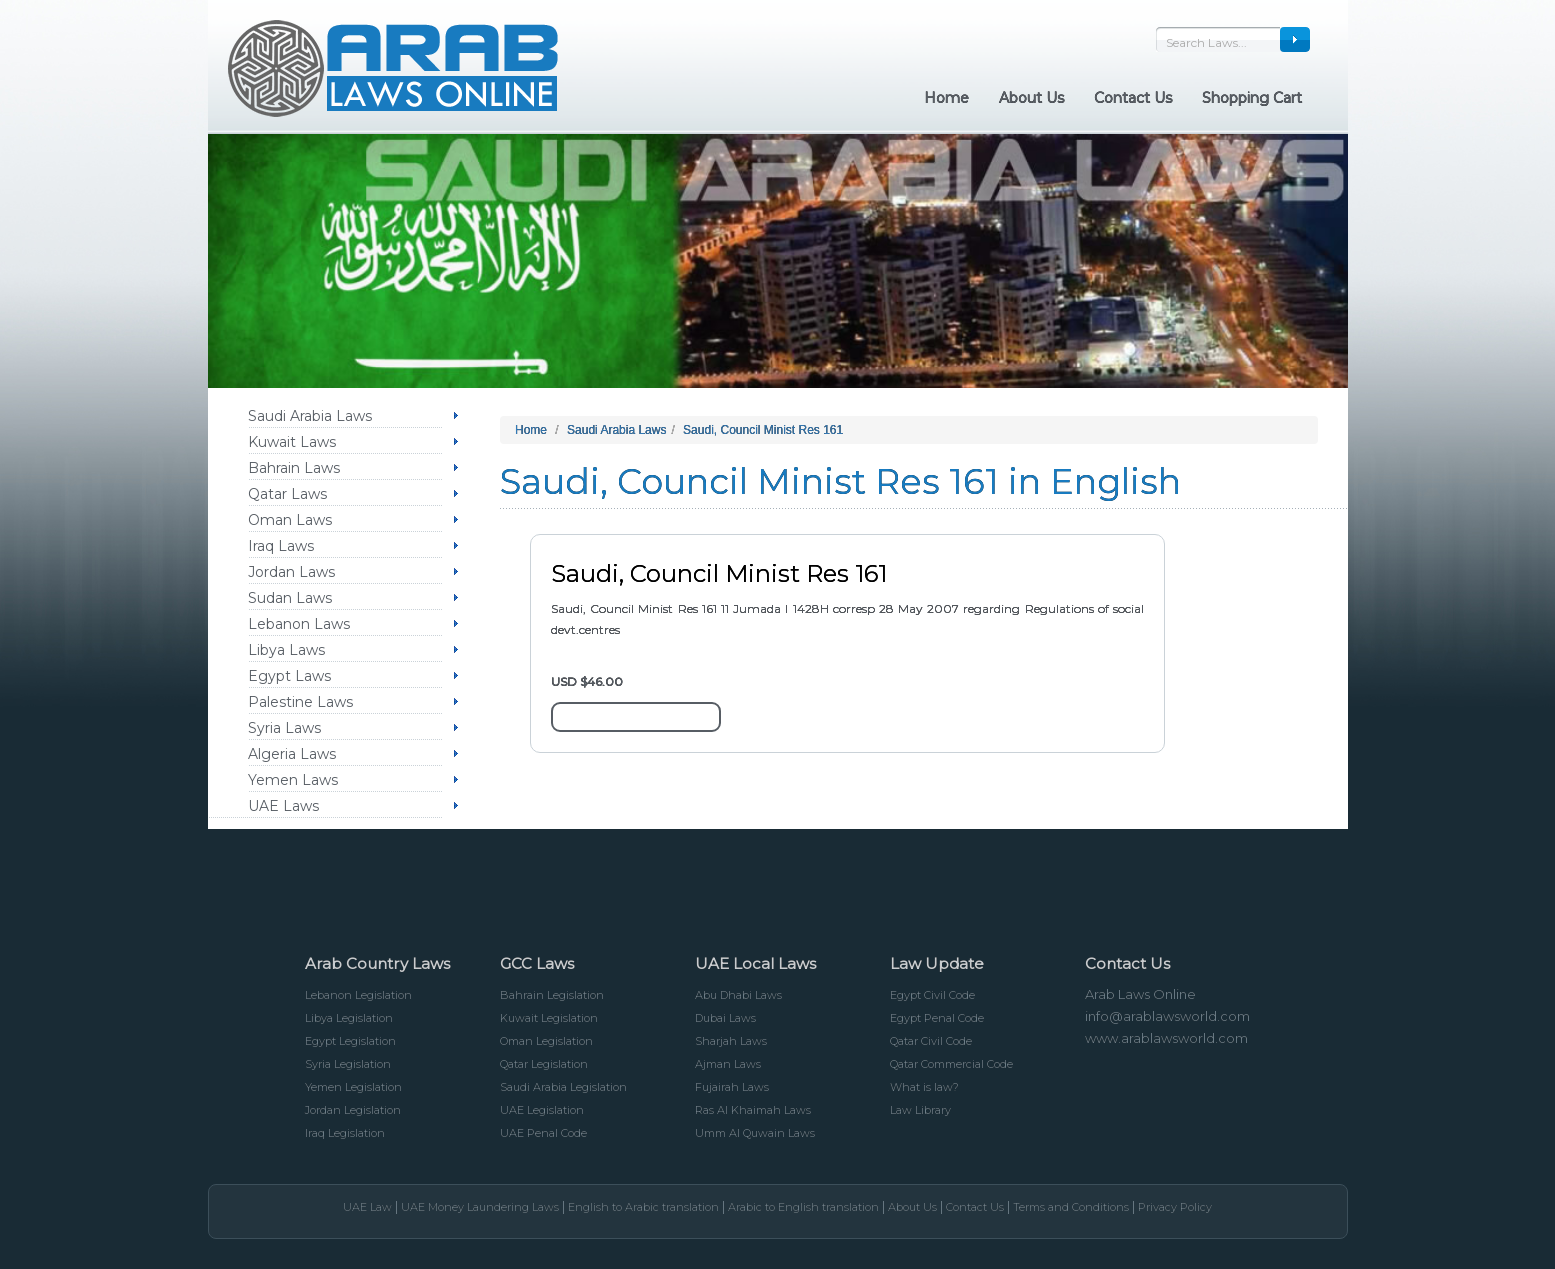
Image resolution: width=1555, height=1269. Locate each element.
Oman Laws (290, 520)
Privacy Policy (1175, 1207)
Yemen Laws (293, 780)
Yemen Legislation (353, 1087)
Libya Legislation (349, 1018)
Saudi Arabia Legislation (563, 1087)
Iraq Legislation (345, 1133)
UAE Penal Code (543, 1133)
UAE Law (367, 1207)
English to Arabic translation (643, 1207)
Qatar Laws (287, 494)
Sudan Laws (290, 598)
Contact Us (975, 1207)
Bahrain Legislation (552, 995)
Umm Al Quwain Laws (755, 1133)
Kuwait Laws (292, 442)
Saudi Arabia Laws (310, 416)
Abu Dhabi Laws (738, 995)
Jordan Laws (291, 572)
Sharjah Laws (731, 1041)
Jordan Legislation (353, 1110)
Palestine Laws (300, 702)
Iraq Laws (281, 546)
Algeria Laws (292, 754)
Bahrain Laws (294, 468)
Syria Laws (284, 728)
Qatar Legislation (544, 1064)
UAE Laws (283, 806)
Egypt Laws (289, 676)
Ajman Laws (728, 1064)
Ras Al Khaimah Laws (753, 1110)
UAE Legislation (542, 1110)
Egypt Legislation (350, 1041)
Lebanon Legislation (358, 995)
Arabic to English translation (803, 1207)
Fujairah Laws (732, 1087)
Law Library (920, 1110)
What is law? (924, 1087)
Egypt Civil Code (932, 995)
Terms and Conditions (1071, 1207)
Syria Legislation (348, 1064)
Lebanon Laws (299, 624)
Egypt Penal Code (937, 1018)
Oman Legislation (546, 1041)
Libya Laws (286, 650)
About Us (912, 1207)
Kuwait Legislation (549, 1018)
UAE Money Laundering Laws (480, 1207)
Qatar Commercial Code (951, 1064)
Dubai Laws (725, 1018)
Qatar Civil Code (931, 1041)
